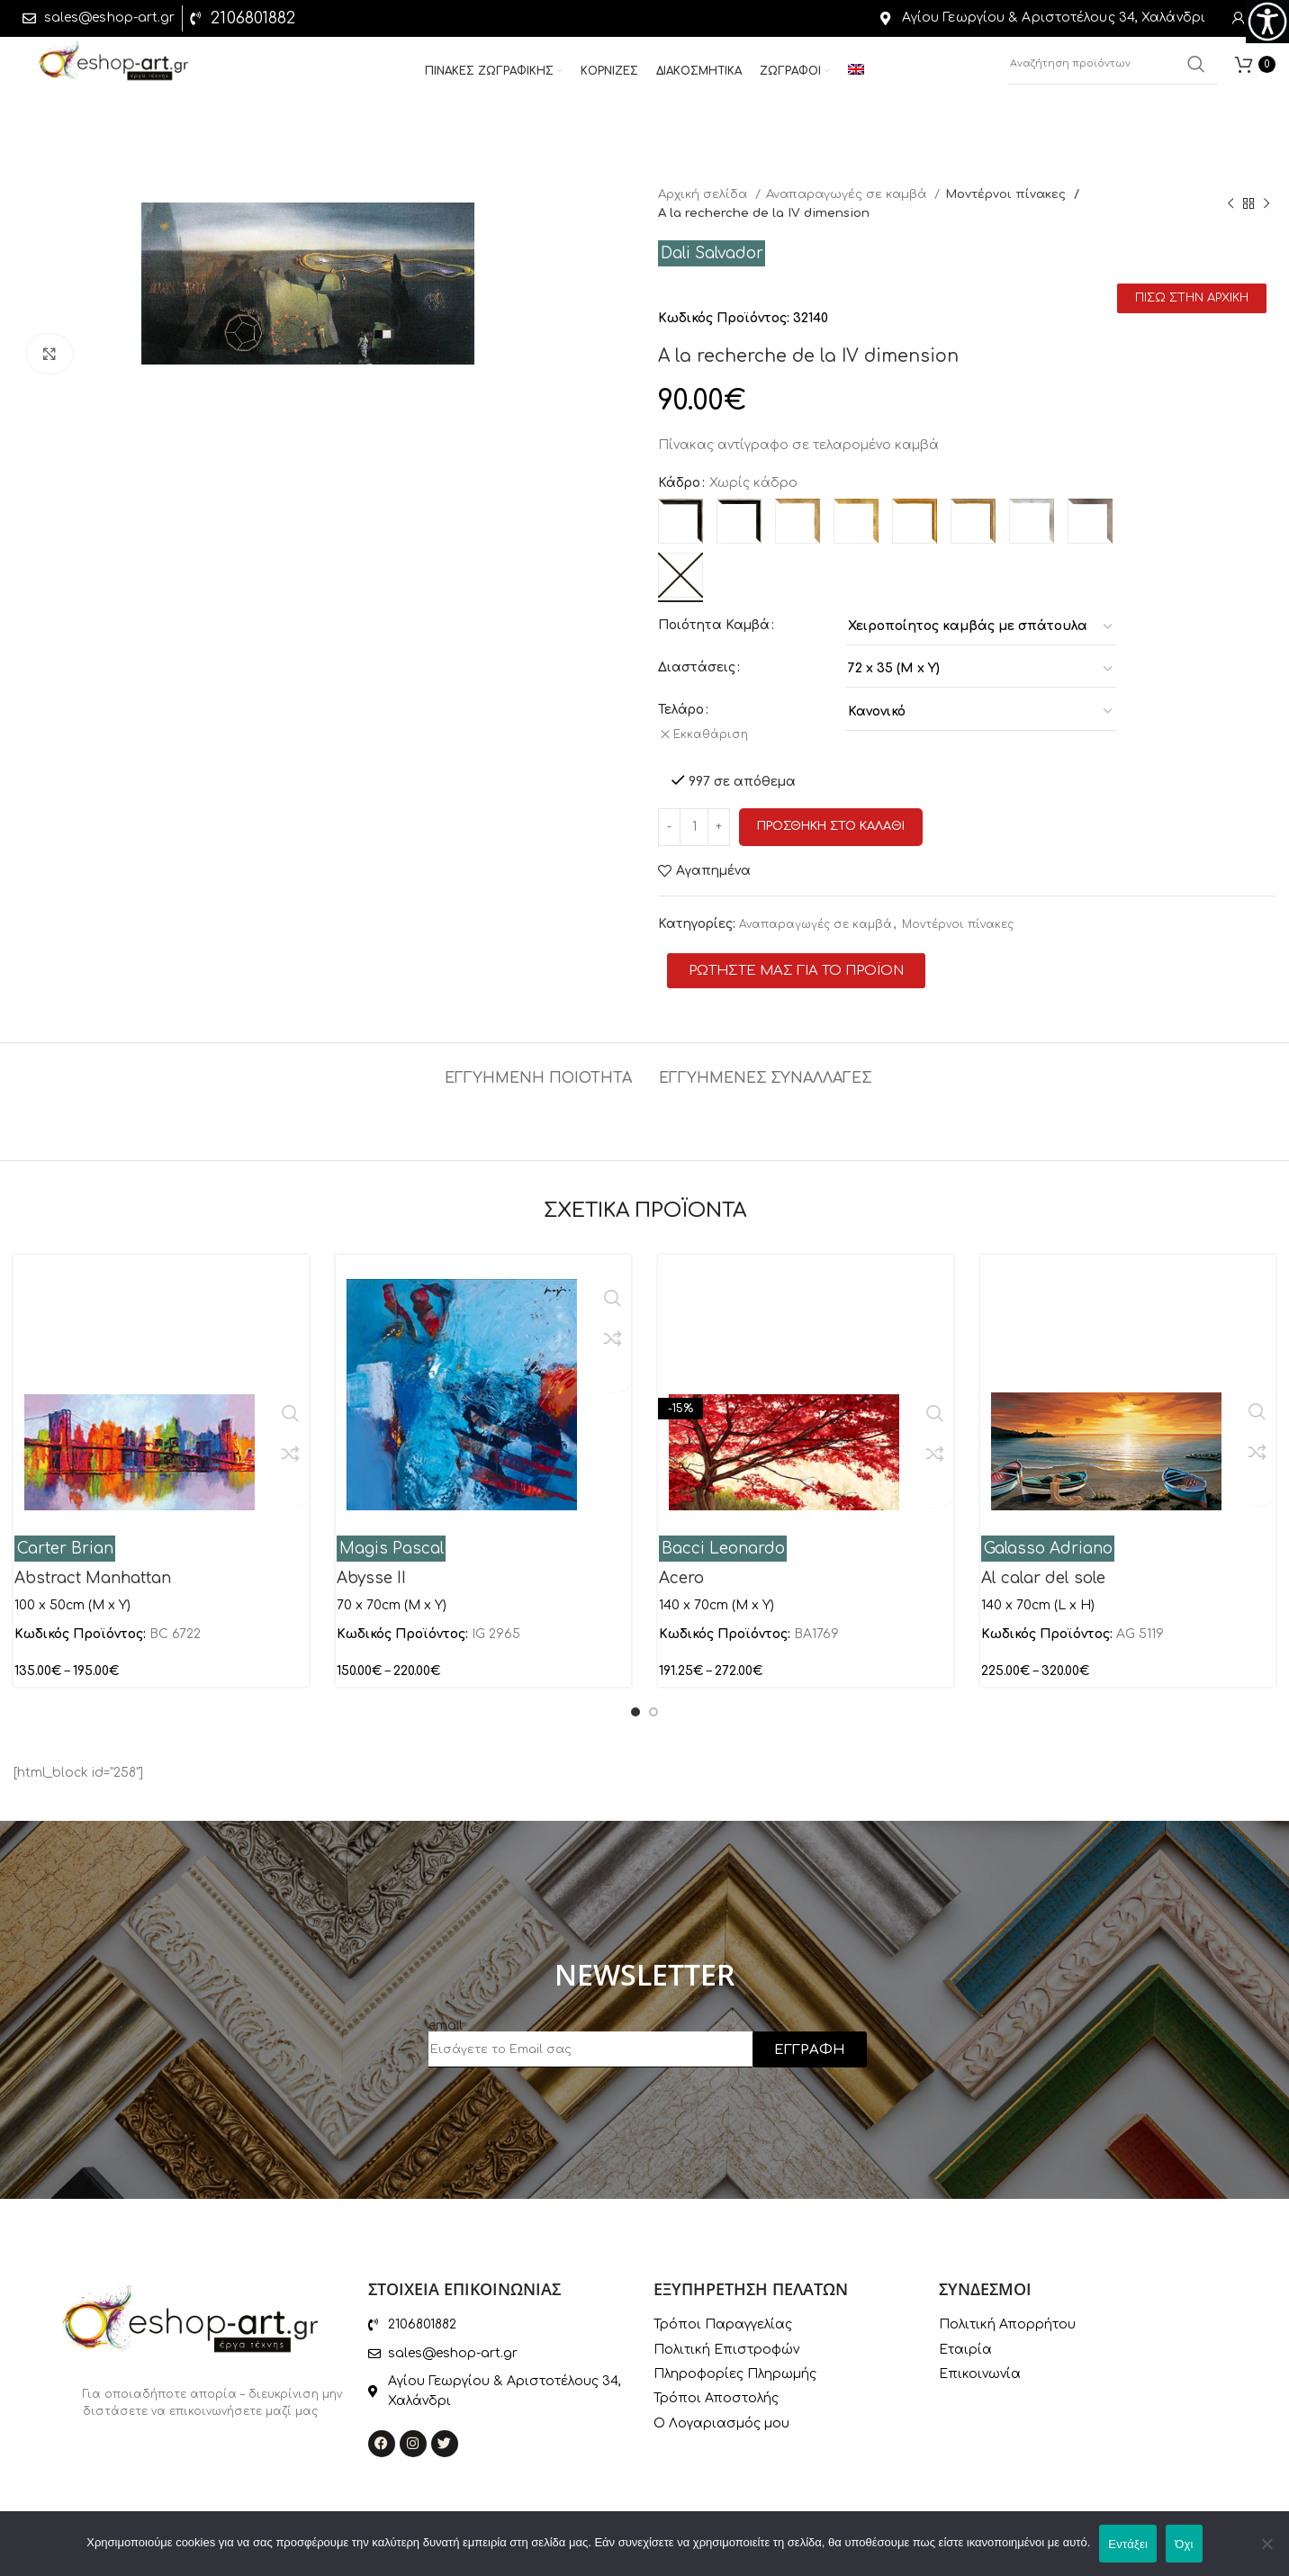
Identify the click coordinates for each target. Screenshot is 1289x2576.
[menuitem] (856, 79)
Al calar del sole (1043, 1565)
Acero (681, 1565)
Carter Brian (65, 1536)
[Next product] (1266, 203)
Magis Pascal (391, 1536)
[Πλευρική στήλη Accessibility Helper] (1267, 21)
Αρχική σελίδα (704, 194)
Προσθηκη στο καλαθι (831, 814)
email (445, 2014)
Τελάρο (681, 709)
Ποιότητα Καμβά (714, 625)
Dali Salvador (712, 253)
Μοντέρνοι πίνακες (1006, 194)
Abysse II (371, 1565)
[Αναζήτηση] (1112, 72)
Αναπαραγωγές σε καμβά (848, 194)
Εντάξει (1128, 2544)
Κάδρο (679, 483)
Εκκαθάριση (718, 734)
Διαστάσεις (696, 667)
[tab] (538, 1058)
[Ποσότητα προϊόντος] (694, 815)
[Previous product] (1230, 203)
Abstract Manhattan (92, 1565)
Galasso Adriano (1048, 1536)
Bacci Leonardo (723, 1536)
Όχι (1184, 2544)
